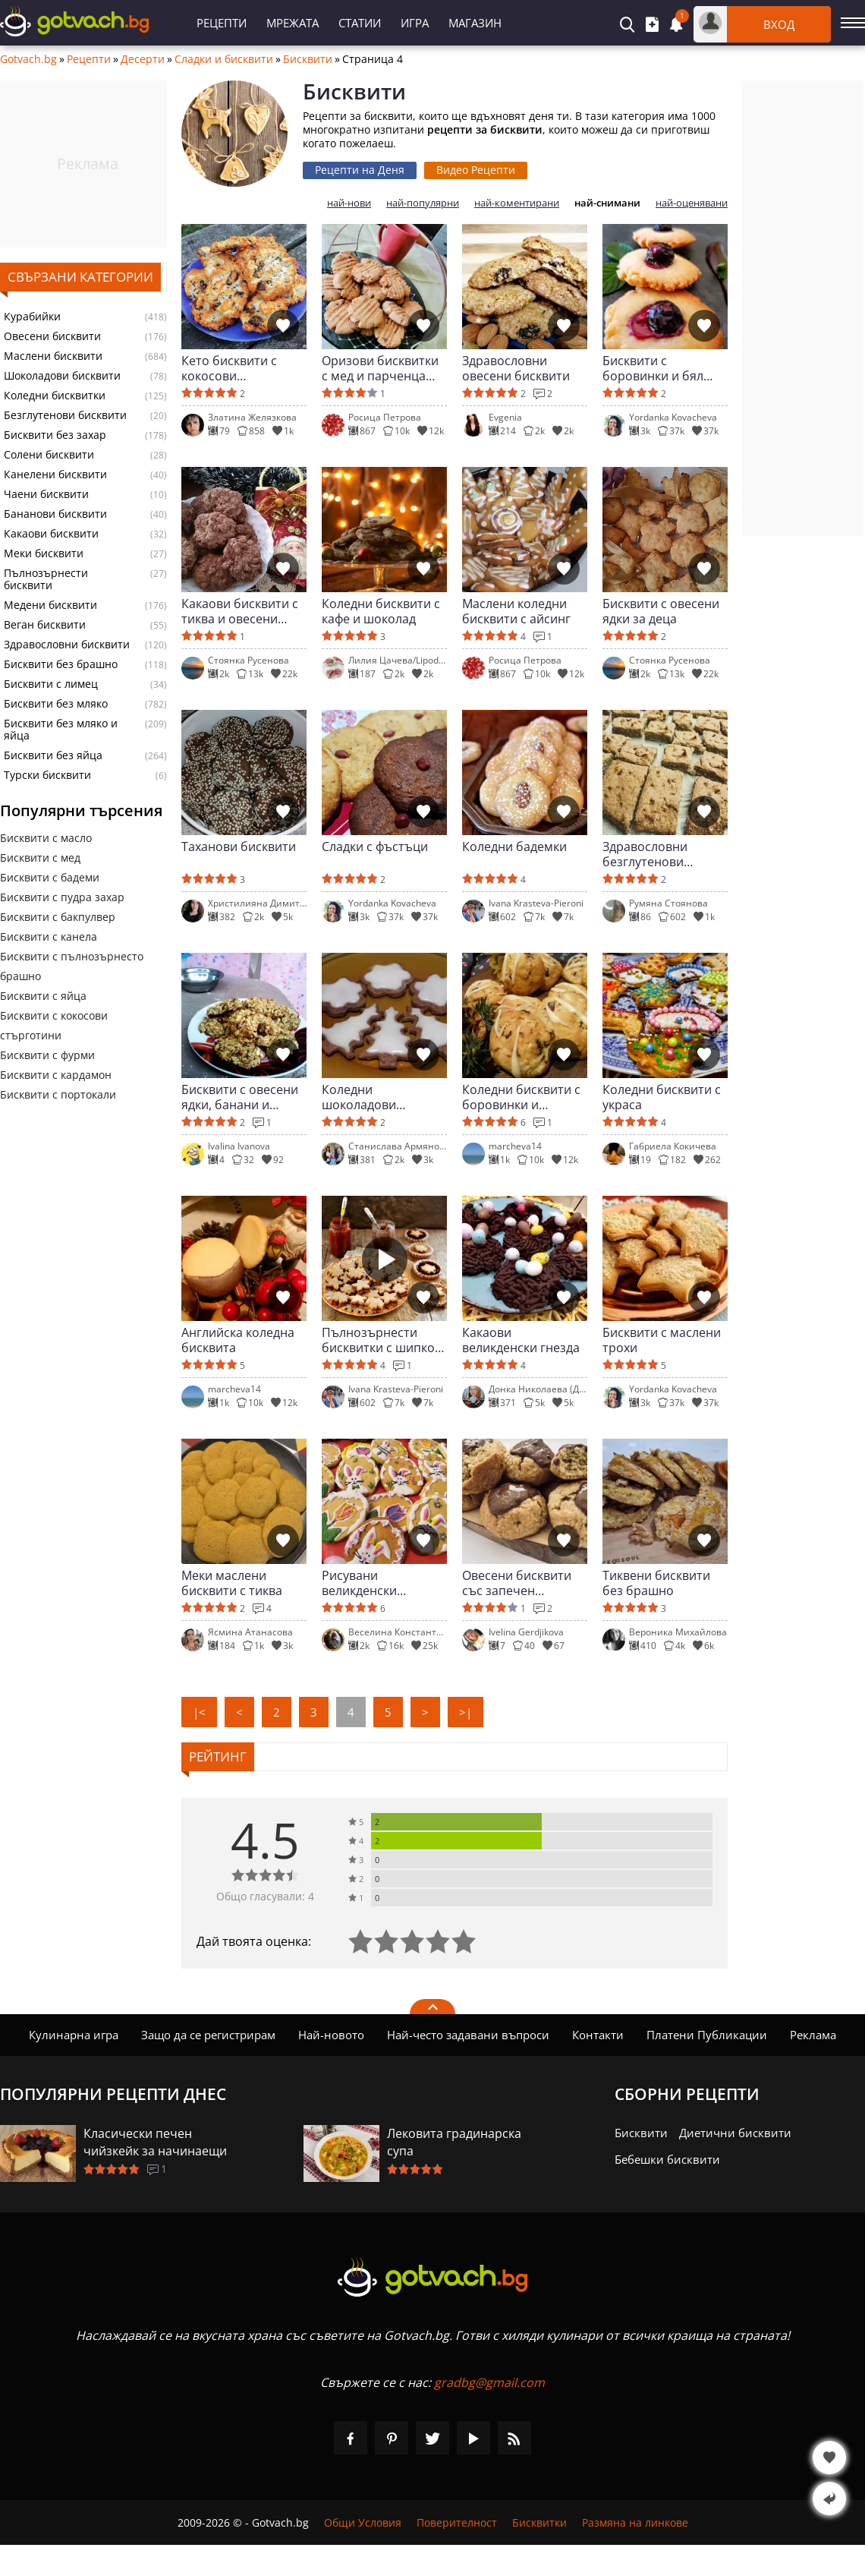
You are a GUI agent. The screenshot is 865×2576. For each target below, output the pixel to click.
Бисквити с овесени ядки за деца (660, 611)
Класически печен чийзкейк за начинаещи (155, 2142)
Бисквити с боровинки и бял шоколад (652, 368)
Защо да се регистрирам (208, 2034)
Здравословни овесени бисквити (516, 368)
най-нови (349, 203)
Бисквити (307, 59)
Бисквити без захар (55, 435)
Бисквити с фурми (47, 1055)
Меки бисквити (43, 553)
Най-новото (331, 2034)
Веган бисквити (45, 625)
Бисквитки (539, 2522)
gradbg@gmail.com (489, 2382)
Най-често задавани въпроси (468, 2034)
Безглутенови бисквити (65, 415)
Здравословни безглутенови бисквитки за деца (656, 854)
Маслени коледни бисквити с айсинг (516, 611)
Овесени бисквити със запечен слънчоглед (516, 1583)
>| (465, 1712)
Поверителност (457, 2522)
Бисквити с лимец (51, 684)
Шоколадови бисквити (62, 376)
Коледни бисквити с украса (661, 1097)
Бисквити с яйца (43, 995)
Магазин (475, 22)
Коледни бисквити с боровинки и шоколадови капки (521, 1097)
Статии (359, 22)
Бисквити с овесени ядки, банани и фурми (239, 1097)
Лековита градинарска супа (454, 2142)
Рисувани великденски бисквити (359, 1583)
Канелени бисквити (55, 474)
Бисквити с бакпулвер (57, 917)
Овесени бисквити (52, 336)
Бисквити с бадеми (49, 877)
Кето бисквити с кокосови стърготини (229, 368)
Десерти (143, 59)
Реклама (813, 2034)
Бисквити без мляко (56, 704)
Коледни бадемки (514, 847)
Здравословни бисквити (67, 644)
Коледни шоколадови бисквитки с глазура (381, 1097)
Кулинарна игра (73, 2034)
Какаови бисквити (51, 534)
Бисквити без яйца (53, 755)
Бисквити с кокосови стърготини (54, 1025)
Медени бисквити (50, 605)
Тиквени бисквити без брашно (656, 1583)
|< (199, 1712)
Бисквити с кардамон (56, 1074)
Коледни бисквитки (54, 395)
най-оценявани (692, 203)
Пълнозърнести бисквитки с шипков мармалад (382, 1340)
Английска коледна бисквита (237, 1340)
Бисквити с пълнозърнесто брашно (71, 966)
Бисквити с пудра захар (62, 897)
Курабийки (32, 317)
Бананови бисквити (55, 514)
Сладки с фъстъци (375, 847)
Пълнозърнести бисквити (46, 579)
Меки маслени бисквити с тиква (231, 1583)
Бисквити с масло (46, 838)
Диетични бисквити (735, 2132)
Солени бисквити (49, 455)
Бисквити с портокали (58, 1094)
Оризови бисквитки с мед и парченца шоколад (380, 368)
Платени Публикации (706, 2034)
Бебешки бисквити (667, 2159)
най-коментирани (516, 203)
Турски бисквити (47, 775)
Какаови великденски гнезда (521, 1340)
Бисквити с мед (40, 857)
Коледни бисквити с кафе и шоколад (381, 611)
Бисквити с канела (48, 936)
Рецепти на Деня (359, 169)
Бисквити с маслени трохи (661, 1340)
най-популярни (422, 203)
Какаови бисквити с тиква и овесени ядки (239, 611)
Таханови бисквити (238, 847)
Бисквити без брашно (61, 664)
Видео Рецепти (475, 169)
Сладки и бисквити (224, 59)
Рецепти (222, 22)
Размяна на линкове (635, 2522)
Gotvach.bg (28, 59)
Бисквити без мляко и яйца (61, 729)
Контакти (598, 2034)
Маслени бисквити (53, 356)
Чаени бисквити (46, 494)
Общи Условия (362, 2522)
